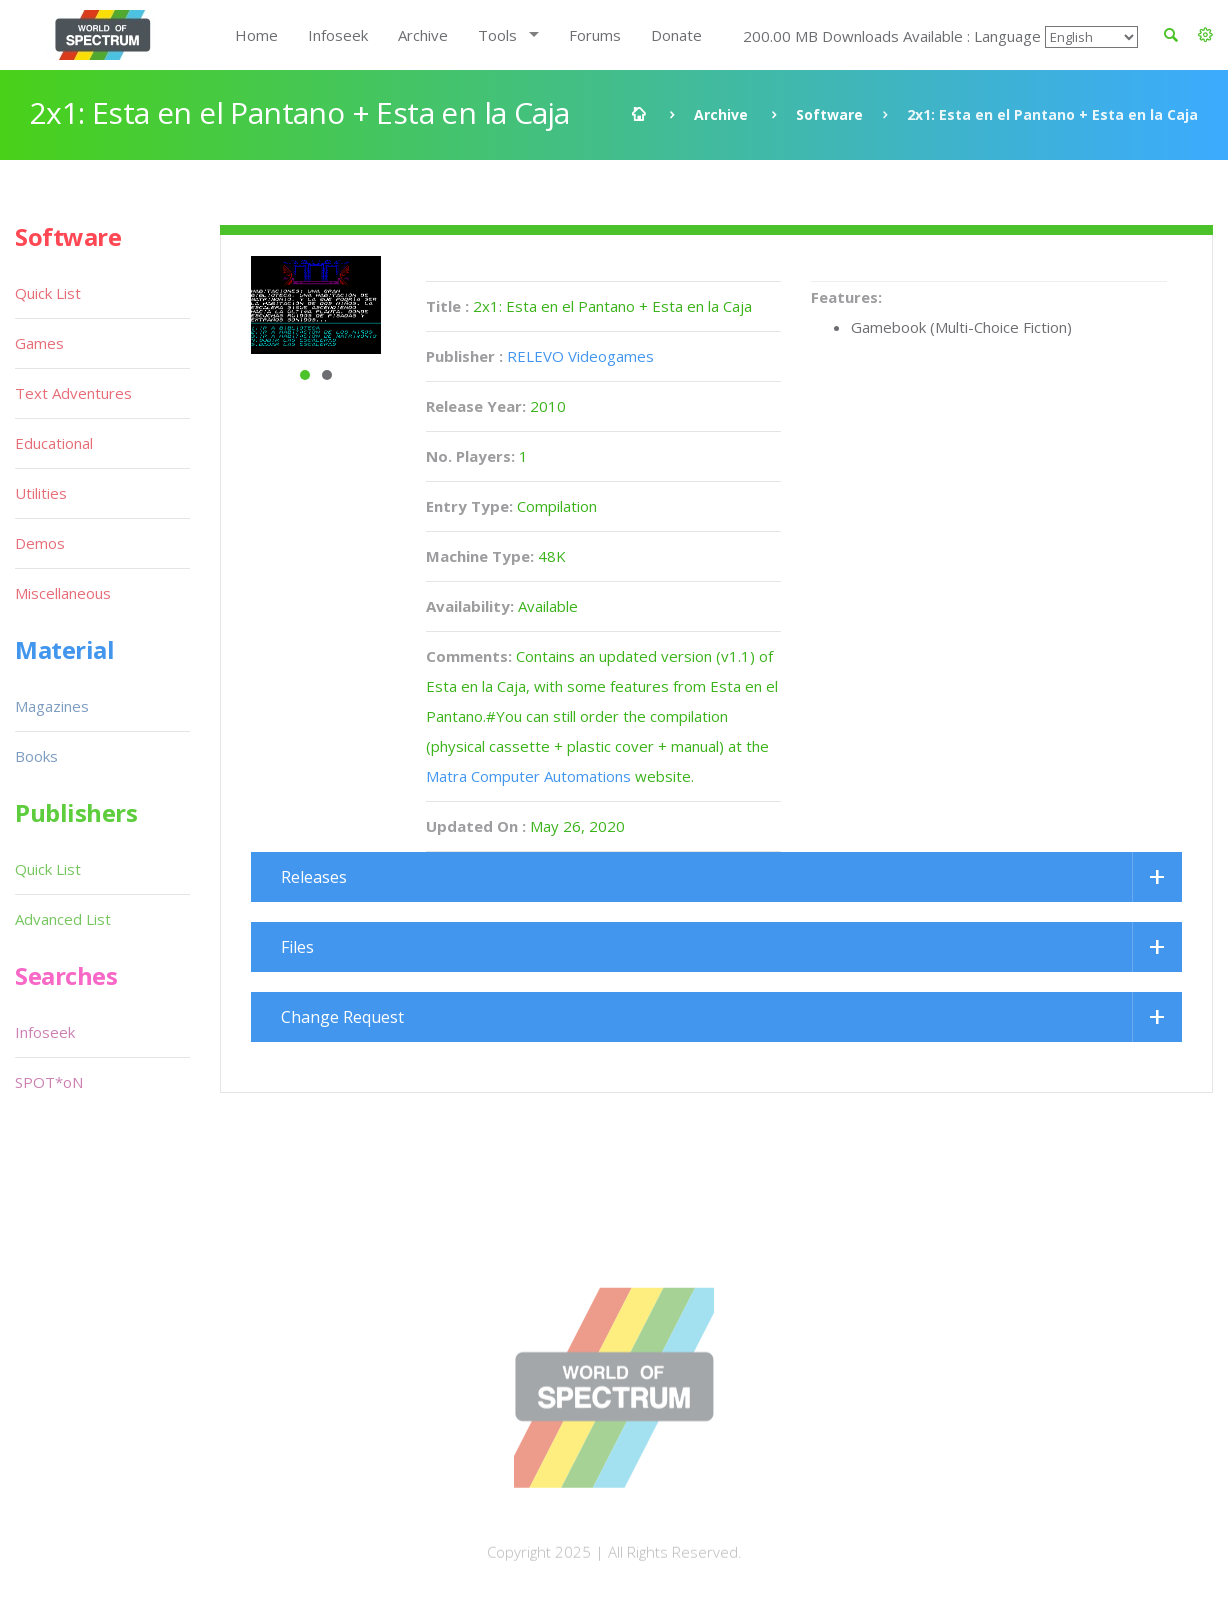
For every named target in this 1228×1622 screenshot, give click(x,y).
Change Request (342, 1017)
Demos (40, 543)
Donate (676, 35)
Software (829, 114)
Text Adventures (73, 393)
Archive (423, 35)
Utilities (41, 493)
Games (39, 343)
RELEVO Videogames (580, 356)
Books (36, 756)
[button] (1205, 35)
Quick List (48, 293)
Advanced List (63, 919)
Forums (595, 35)
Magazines (52, 706)
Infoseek (338, 35)
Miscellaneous (63, 593)
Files (297, 947)
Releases (314, 877)
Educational (54, 443)
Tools (497, 35)
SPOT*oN (49, 1082)
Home (256, 35)
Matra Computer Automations (528, 776)
